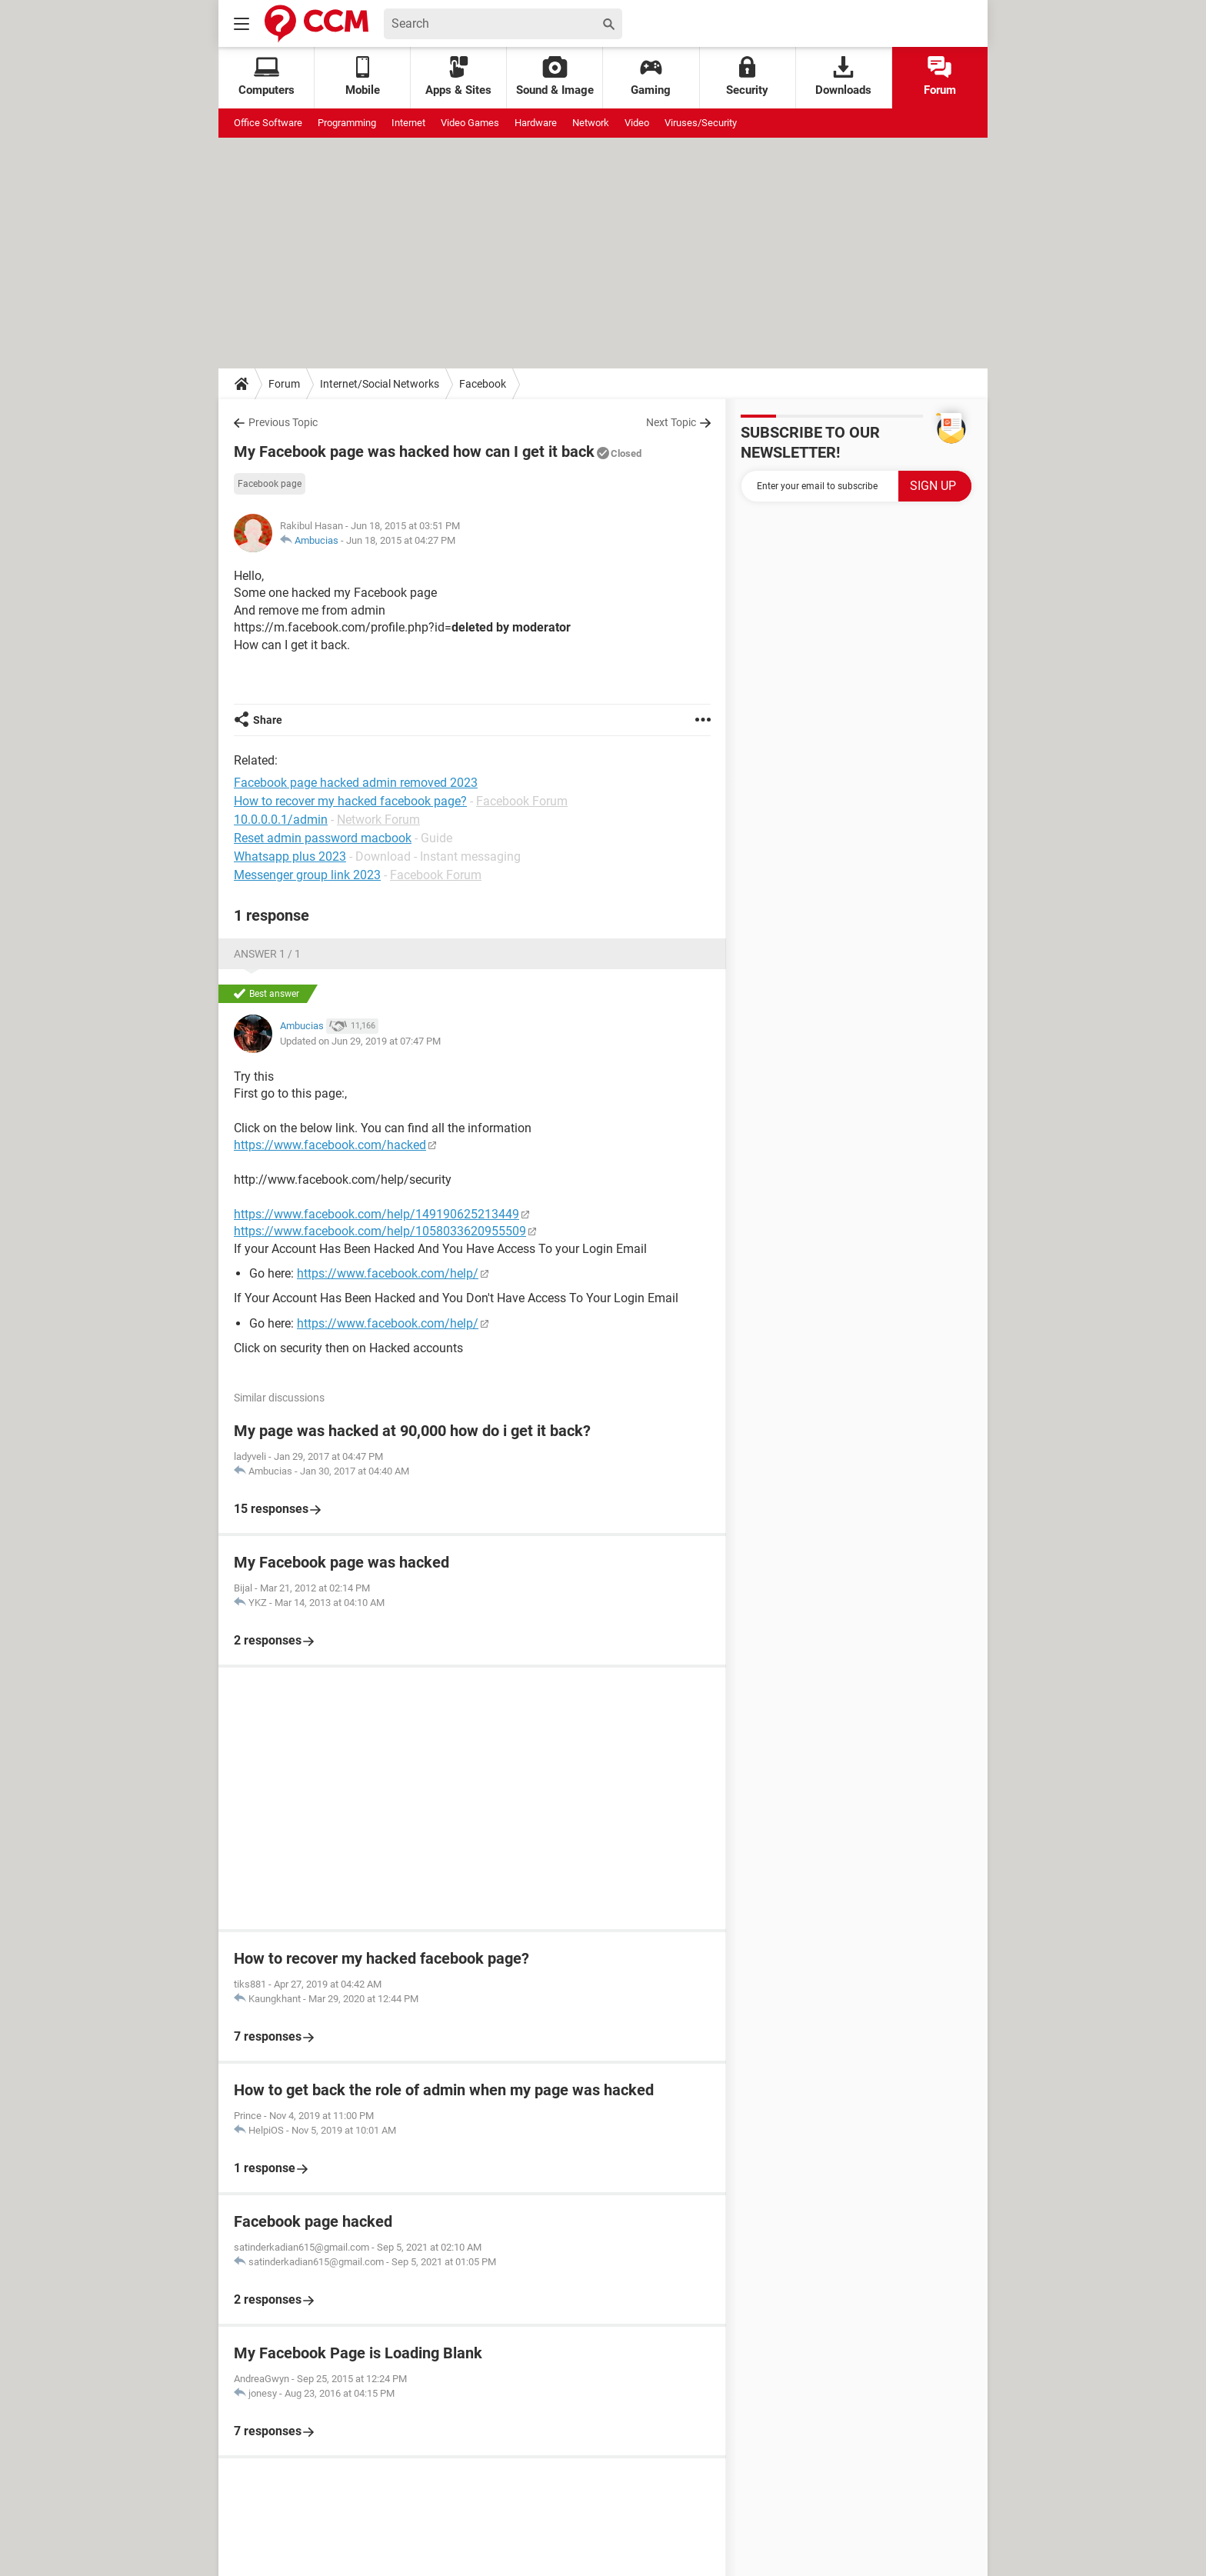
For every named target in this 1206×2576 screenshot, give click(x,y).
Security (747, 76)
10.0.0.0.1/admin (281, 819)
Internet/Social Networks (379, 384)
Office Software (268, 122)
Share (267, 720)
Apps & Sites (458, 76)
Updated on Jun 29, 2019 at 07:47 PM (360, 1041)
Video (637, 122)
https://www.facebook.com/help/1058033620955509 (380, 1231)
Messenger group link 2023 (307, 875)
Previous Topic (283, 422)
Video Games (470, 122)
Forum (940, 76)
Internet (408, 122)
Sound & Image (555, 76)
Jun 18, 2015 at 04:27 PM (400, 540)
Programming (347, 122)
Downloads (843, 76)
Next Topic (671, 422)
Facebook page (270, 483)
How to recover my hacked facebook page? (350, 801)
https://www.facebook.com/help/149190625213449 (376, 1214)
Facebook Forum (522, 801)
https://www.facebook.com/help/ (387, 1273)
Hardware (536, 122)
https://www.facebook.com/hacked (330, 1145)
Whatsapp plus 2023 (290, 856)
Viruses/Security (701, 122)
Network (590, 122)
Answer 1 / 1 (267, 954)
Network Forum (378, 819)
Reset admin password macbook (322, 838)
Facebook (482, 384)
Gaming (651, 76)
